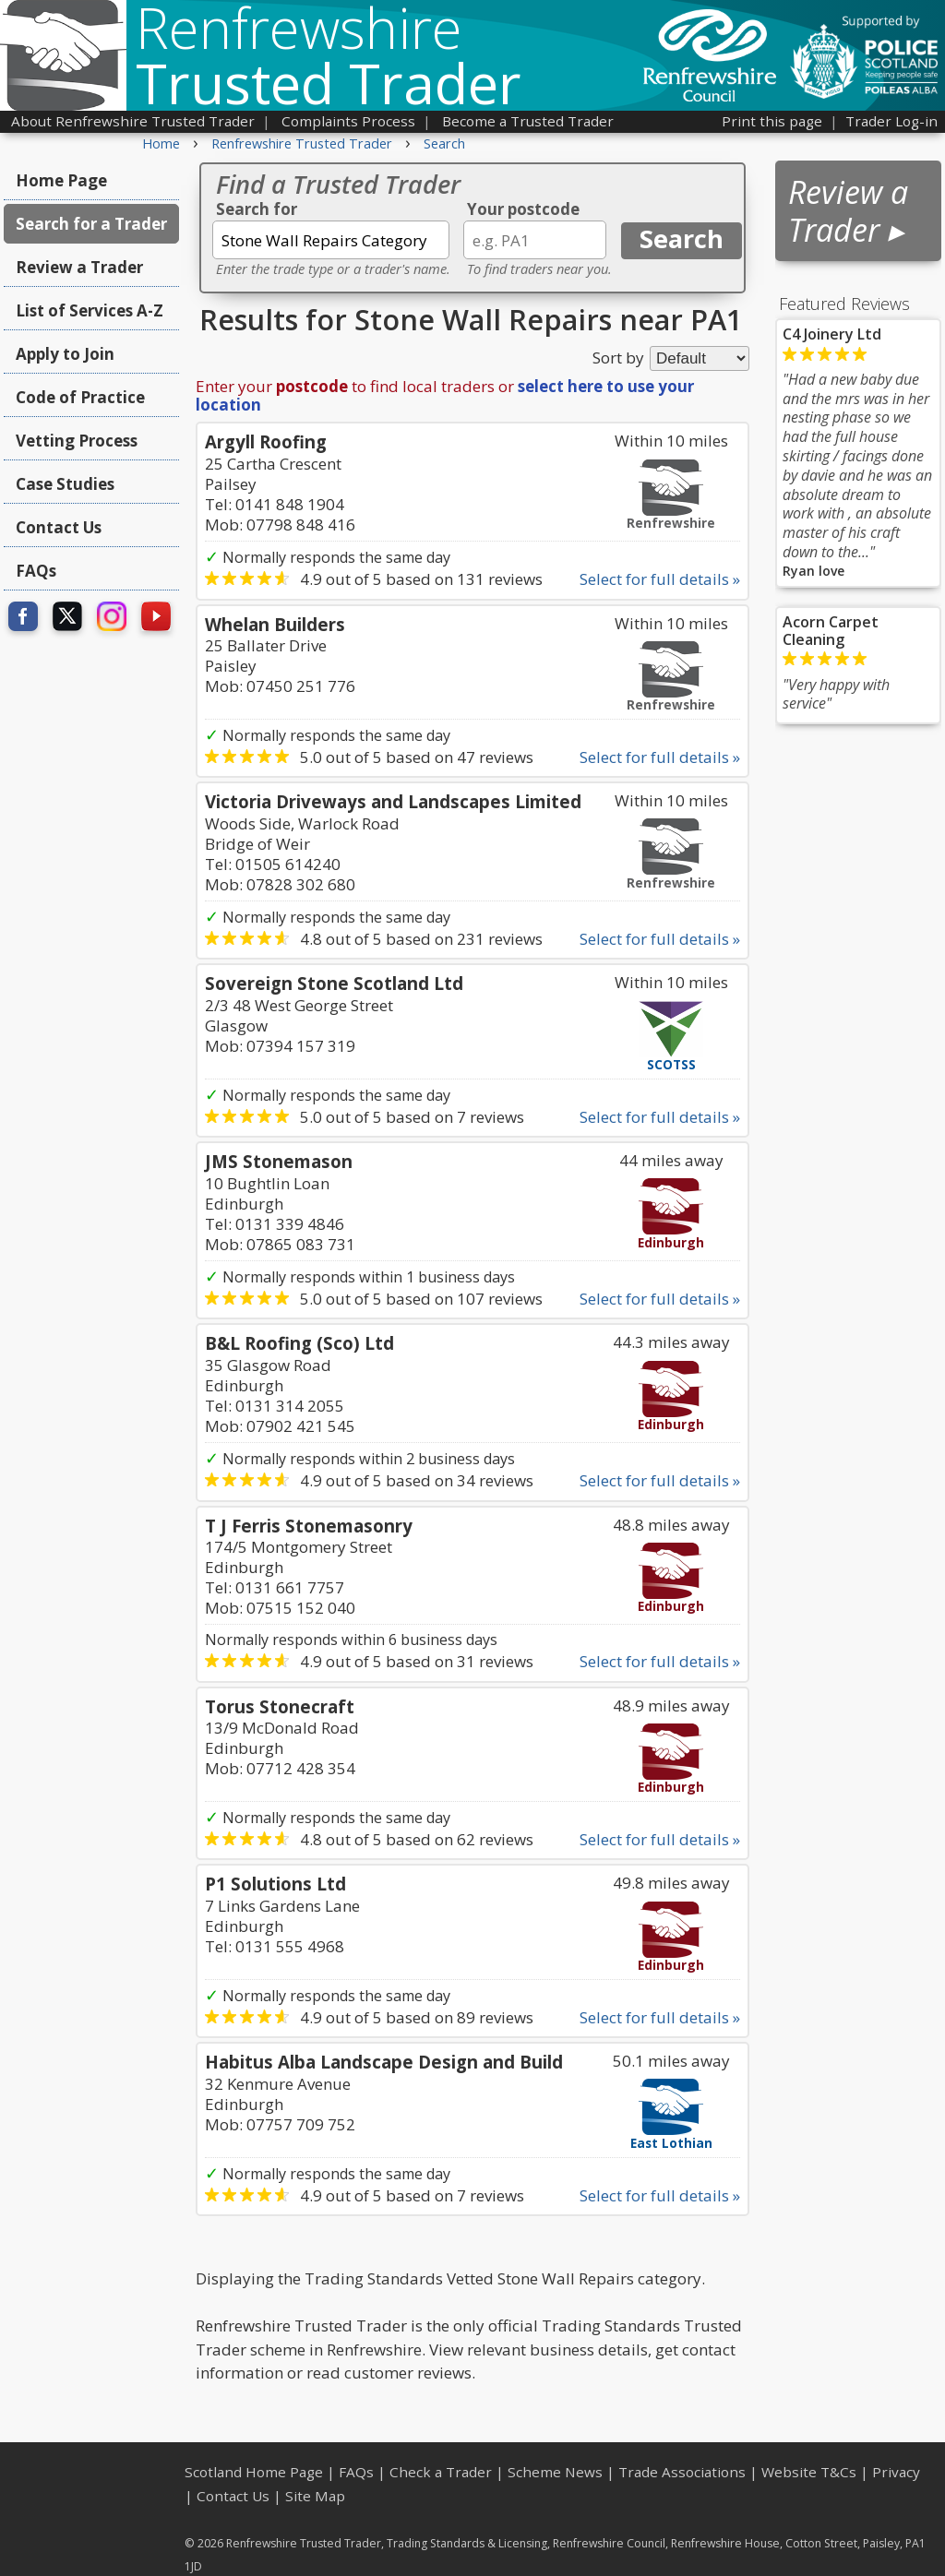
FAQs (36, 570)
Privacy (896, 2472)
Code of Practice (80, 397)
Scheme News (555, 2472)
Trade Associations (682, 2472)
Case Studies (65, 484)
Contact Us (59, 527)
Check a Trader (440, 2472)
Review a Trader (79, 267)
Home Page (61, 180)
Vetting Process (77, 440)
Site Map (315, 2496)
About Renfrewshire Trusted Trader (133, 121)
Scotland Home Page (254, 2472)
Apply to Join (65, 353)
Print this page (772, 121)
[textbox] (330, 240)
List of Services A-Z (89, 310)
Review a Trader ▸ (848, 211)
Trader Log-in (891, 121)
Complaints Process (348, 121)
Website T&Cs (808, 2472)
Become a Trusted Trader (528, 121)
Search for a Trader (91, 223)
